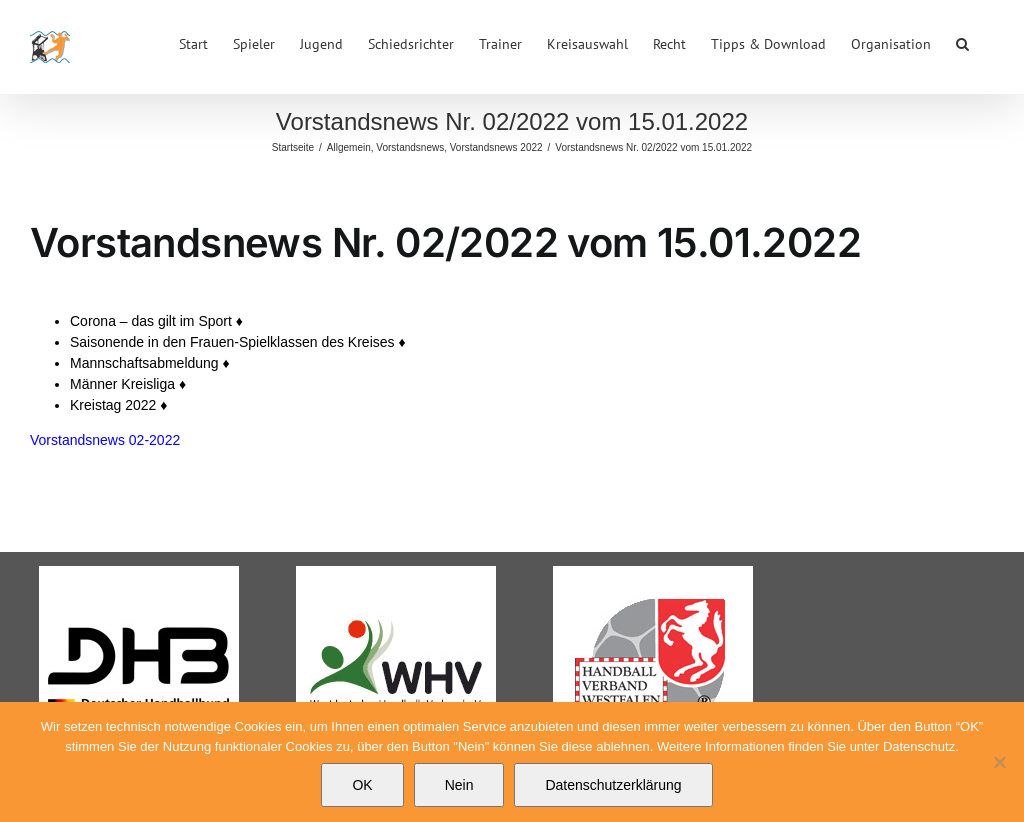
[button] (962, 42)
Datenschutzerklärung (613, 785)
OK (362, 785)
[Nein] (999, 762)
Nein (459, 785)
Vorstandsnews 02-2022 (105, 440)
